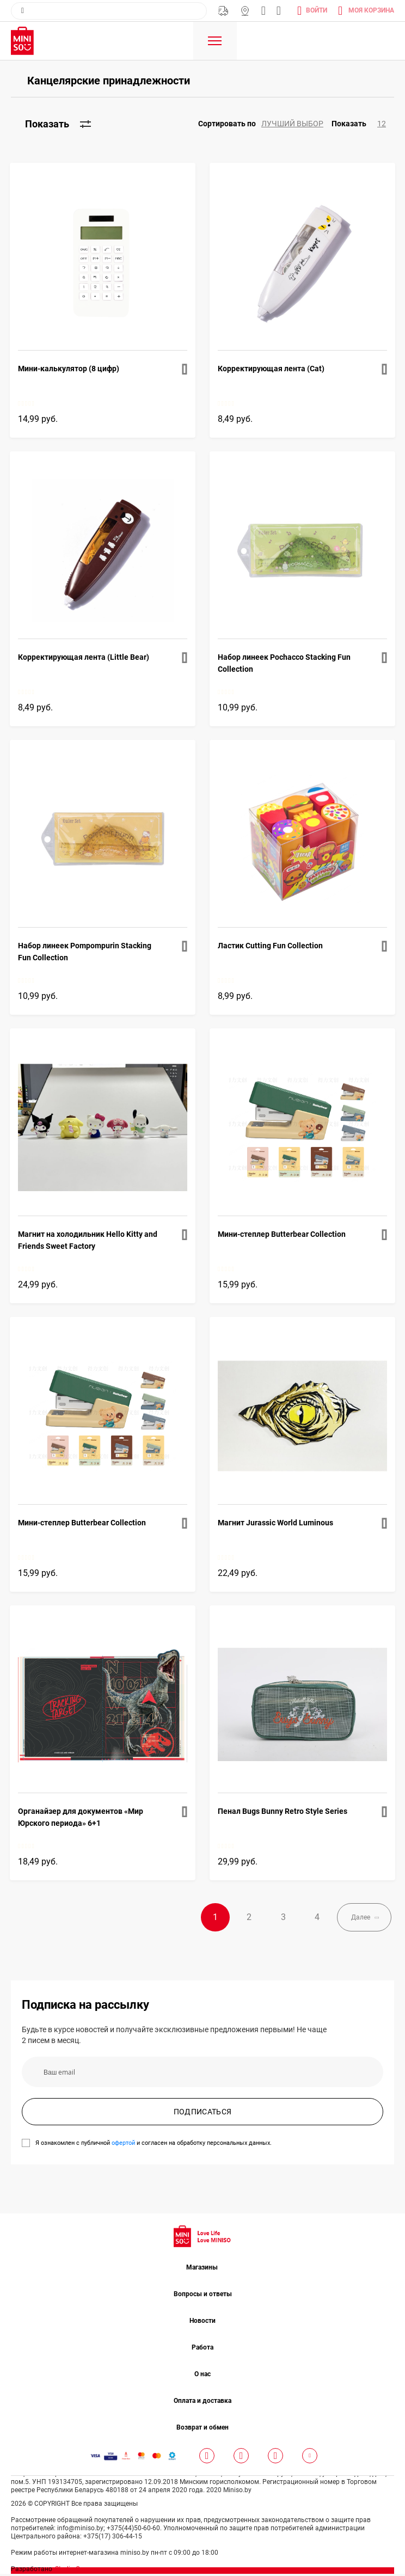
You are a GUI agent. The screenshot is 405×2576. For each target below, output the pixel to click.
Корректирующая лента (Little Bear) (83, 657)
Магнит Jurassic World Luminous (275, 1522)
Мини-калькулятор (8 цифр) (68, 368)
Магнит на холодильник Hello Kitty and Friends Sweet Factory (87, 1240)
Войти (316, 10)
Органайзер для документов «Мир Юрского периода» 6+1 (80, 1817)
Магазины (245, 10)
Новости (202, 2323)
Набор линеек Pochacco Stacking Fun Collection (284, 663)
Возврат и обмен (202, 2429)
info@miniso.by (263, 11)
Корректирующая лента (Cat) (271, 368)
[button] (265, 124)
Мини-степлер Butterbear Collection (282, 1234)
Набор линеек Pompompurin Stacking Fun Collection (84, 951)
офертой (123, 2145)
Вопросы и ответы (203, 2296)
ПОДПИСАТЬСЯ (203, 2113)
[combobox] (109, 11)
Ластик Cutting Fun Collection (270, 945)
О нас (202, 2376)
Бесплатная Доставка (223, 10)
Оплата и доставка (202, 2403)
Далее (353, 1918)
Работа (202, 2349)
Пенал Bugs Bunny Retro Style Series (282, 1811)
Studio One (71, 2571)
